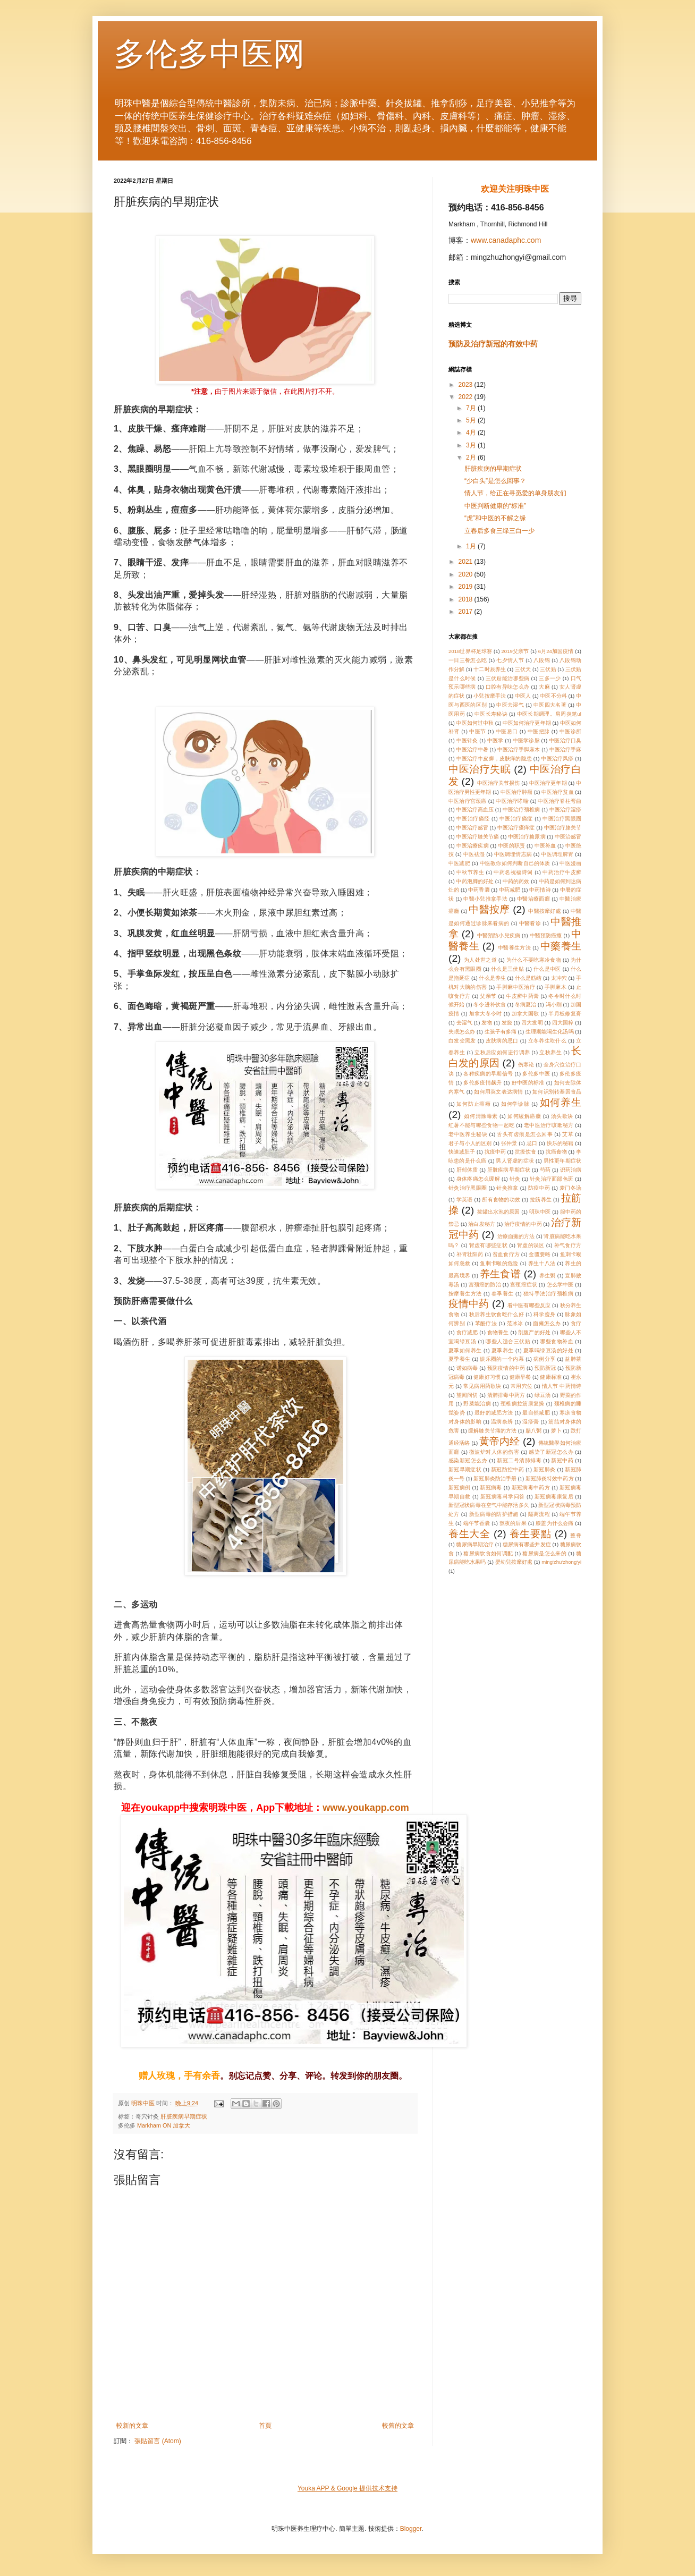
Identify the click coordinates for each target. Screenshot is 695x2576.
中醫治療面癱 (533, 899)
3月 (472, 445)
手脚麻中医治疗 (515, 987)
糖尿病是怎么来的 (544, 1553)
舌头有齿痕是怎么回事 (525, 1134)
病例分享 (544, 1359)
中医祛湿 (474, 854)
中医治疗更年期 (548, 783)
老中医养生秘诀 (467, 1134)
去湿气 (464, 1023)
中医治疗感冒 (472, 828)
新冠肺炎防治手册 (494, 1478)
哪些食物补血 (556, 1341)
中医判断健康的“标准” (495, 506)
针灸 (515, 1179)
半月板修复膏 (564, 1013)
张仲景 (509, 1143)
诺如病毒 (467, 1368)
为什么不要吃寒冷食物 (533, 960)
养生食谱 (500, 1273)
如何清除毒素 (480, 1116)
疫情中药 (468, 1303)
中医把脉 (539, 731)
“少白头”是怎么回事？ (495, 481)
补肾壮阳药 (470, 1254)
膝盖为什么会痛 (554, 1523)
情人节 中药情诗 (561, 1386)
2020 (466, 574)
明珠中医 (540, 1212)
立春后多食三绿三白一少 (499, 531)
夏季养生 (502, 1350)
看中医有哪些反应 (528, 1305)
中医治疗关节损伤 (498, 783)
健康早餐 (520, 1377)
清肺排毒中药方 (506, 1395)
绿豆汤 (543, 1395)
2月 (472, 457)
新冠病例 (459, 1487)
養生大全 (469, 1533)
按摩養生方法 (465, 1294)
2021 (466, 561)
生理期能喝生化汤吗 (550, 1032)
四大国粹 (562, 1023)
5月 (472, 420)
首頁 (265, 2425)
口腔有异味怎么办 (508, 687)
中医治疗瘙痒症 (516, 828)
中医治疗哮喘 (512, 801)
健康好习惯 (486, 1377)
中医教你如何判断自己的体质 (515, 863)
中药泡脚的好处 (474, 881)
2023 (466, 384)
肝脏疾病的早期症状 (493, 468)
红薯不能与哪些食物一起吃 (481, 1125)
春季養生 (502, 1294)
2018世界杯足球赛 (470, 651)
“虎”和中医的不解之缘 (495, 518)
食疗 (576, 1323)
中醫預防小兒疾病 (498, 935)
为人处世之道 (480, 960)
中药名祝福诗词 (513, 872)
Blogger (411, 2528)
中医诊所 (570, 731)
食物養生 (498, 1332)
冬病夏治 (525, 1004)
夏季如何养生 (465, 1350)
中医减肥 (459, 863)
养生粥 (547, 1275)
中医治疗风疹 (557, 758)
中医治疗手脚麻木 (518, 749)
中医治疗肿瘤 (516, 792)
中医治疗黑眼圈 (562, 818)
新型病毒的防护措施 (494, 1514)
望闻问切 (467, 1395)
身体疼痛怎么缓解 (478, 1179)
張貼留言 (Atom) (157, 2441)
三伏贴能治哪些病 (508, 678)
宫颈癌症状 (523, 1284)
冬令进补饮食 (489, 1004)
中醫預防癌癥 (546, 935)
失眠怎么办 (461, 1032)
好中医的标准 (528, 1083)
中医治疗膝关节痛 (477, 837)
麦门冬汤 (570, 1188)
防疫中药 (539, 1188)
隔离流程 (539, 1514)
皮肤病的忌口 (502, 1041)
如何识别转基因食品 (556, 1092)
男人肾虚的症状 (515, 1161)
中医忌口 (507, 731)
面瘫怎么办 (547, 1323)
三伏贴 (548, 669)
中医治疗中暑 (472, 749)
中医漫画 (570, 863)
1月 (472, 546)
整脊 (575, 1535)
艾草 (567, 1134)
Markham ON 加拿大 (163, 2125)
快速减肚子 (461, 1152)
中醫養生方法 (514, 948)
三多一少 (550, 678)
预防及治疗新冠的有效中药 (493, 344)
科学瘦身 (544, 1314)
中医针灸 (467, 740)
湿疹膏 (530, 1422)
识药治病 (571, 1170)
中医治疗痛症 (516, 818)
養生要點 (531, 1533)
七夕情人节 (510, 660)
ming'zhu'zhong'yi (561, 1562)
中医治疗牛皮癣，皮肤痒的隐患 (494, 758)
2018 (466, 599)
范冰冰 (515, 1323)
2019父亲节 (515, 651)
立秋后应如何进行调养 (502, 1052)
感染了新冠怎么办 (551, 1452)
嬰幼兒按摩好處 (513, 1562)
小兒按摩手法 (489, 696)
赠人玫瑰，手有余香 (179, 2076)
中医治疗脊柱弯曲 (559, 801)
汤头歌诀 (562, 1116)
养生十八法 (542, 1263)
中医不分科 (553, 696)
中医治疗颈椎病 (521, 809)
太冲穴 (559, 978)
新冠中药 (562, 1460)
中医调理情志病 (513, 854)
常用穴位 (521, 1386)
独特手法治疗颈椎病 (548, 1294)
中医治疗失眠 (479, 769)
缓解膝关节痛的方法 (492, 1431)
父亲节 (488, 996)
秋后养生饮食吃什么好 (496, 1314)
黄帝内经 (499, 1441)
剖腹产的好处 (534, 1332)
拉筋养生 (541, 1199)
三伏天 (523, 669)
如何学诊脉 (515, 1104)
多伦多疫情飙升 (482, 1083)
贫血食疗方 (506, 1254)
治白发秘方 (481, 1224)
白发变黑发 (462, 1041)
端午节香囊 (476, 1523)
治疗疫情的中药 (523, 1224)
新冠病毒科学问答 (502, 1496)
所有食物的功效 (501, 1199)
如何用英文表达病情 (498, 1092)
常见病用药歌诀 (482, 1386)
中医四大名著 (549, 705)
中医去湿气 (510, 705)
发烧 (507, 1023)
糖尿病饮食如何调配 (488, 1553)
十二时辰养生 (489, 669)
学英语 (464, 1199)
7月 (472, 408)
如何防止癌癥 (473, 1104)
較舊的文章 (398, 2425)
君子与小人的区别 (469, 1143)
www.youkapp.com (366, 1807)
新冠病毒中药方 (531, 1487)
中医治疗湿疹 (565, 809)
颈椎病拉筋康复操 (523, 1403)
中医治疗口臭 (565, 740)
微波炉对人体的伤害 (494, 1452)
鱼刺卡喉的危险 (499, 1263)
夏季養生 (459, 1359)
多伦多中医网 (209, 54)
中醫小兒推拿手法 (485, 899)
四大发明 (532, 1023)
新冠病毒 (491, 1487)
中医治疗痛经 (473, 818)
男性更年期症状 (562, 1161)
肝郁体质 (467, 1170)
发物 (486, 1023)
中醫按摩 (489, 909)
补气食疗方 (567, 1245)
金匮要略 (539, 1254)
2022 (466, 397)
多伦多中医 (536, 1074)
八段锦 (541, 660)
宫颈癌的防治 (485, 1284)
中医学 (495, 740)
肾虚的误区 (531, 1245)
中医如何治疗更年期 (527, 723)
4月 (472, 432)
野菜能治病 (477, 1403)
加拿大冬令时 (485, 1013)
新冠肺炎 (544, 1469)
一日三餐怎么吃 (467, 660)
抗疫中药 (495, 1152)
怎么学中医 (560, 1284)
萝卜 (556, 1431)
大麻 (544, 687)
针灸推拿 (507, 1188)
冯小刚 (554, 1004)
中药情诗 (539, 890)
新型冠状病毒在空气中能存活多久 (488, 1505)
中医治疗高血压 (474, 809)
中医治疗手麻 (565, 749)
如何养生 (560, 1102)
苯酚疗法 (486, 1323)
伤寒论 (526, 1064)
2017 (466, 611)
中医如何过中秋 (474, 723)
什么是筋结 (528, 978)
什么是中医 (547, 969)
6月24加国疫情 (556, 651)
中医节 (477, 731)
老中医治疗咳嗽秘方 (548, 1125)
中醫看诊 (530, 923)
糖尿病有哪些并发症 (527, 1544)
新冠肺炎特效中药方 (550, 1478)
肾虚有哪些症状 (488, 1245)
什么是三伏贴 (507, 969)
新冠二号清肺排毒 (519, 1460)
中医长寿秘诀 (490, 714)
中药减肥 (509, 890)
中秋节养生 (470, 872)
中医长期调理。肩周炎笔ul (549, 714)
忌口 (532, 1143)
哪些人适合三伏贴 (508, 1341)
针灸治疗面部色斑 (551, 1179)
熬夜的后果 (513, 1523)
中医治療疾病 (472, 846)
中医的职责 (511, 846)
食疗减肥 (467, 1332)
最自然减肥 (536, 1413)
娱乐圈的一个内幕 (502, 1359)
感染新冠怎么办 (467, 1460)
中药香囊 (478, 890)
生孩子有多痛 (500, 1032)
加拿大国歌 (525, 1013)
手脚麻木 (555, 987)
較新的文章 (132, 2425)
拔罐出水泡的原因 (498, 1212)
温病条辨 (502, 1422)
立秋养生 (550, 1052)
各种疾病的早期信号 (488, 1074)
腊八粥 (533, 1431)
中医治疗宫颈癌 (467, 801)
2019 (466, 586)
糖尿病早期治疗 (474, 1544)
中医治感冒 (568, 837)
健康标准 (550, 1377)
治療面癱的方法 (516, 1236)
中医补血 (545, 846)
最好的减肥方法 (493, 1413)
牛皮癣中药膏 (522, 996)
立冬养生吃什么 (547, 1041)
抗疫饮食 (525, 1152)
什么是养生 (492, 978)
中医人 (523, 696)
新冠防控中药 (507, 1469)
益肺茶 (573, 1359)
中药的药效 (516, 881)
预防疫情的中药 (506, 1368)
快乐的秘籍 (560, 1143)
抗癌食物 (556, 1152)
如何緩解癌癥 (524, 1116)
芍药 (545, 1170)
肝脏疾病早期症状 (183, 2116)
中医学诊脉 (526, 740)
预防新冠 (545, 1368)
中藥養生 (560, 946)
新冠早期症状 (464, 1469)
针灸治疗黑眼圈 (467, 1188)
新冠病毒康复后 (554, 1496)
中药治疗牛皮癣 (562, 872)
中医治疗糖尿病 (526, 837)
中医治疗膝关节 (562, 828)
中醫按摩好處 (544, 911)
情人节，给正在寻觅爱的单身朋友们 (515, 493)
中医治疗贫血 (557, 792)
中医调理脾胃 (557, 854)
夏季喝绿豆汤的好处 (548, 1350)
